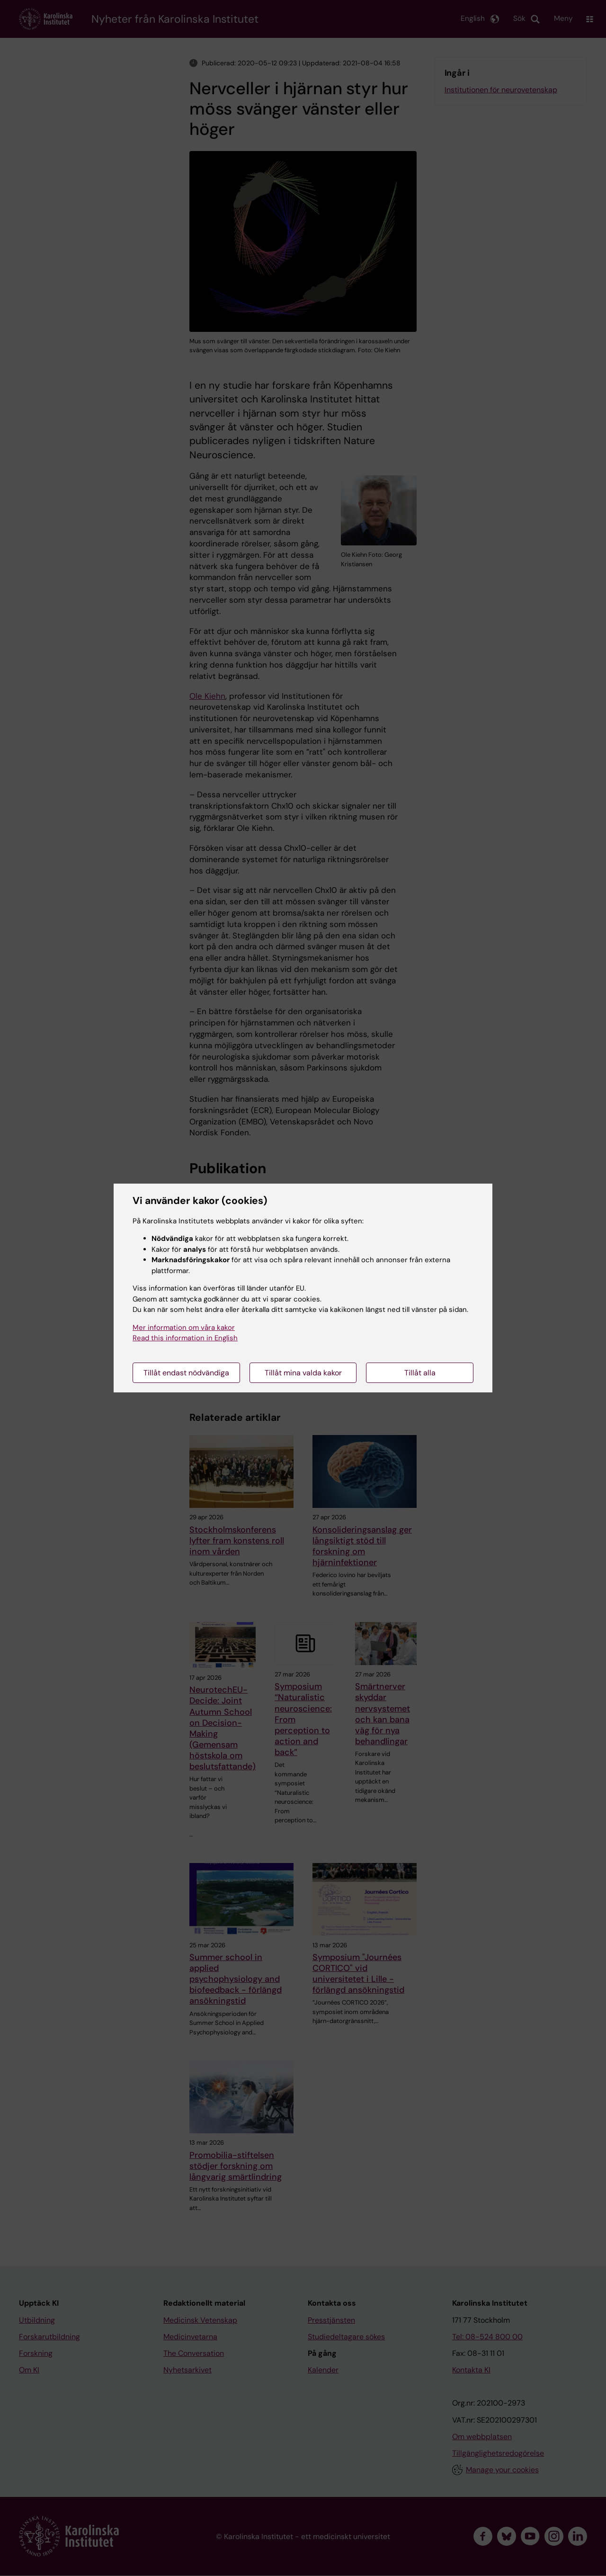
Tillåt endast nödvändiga (186, 1373)
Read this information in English (185, 1338)
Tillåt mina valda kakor (303, 1373)
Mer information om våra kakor (184, 1327)
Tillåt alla (420, 1373)
